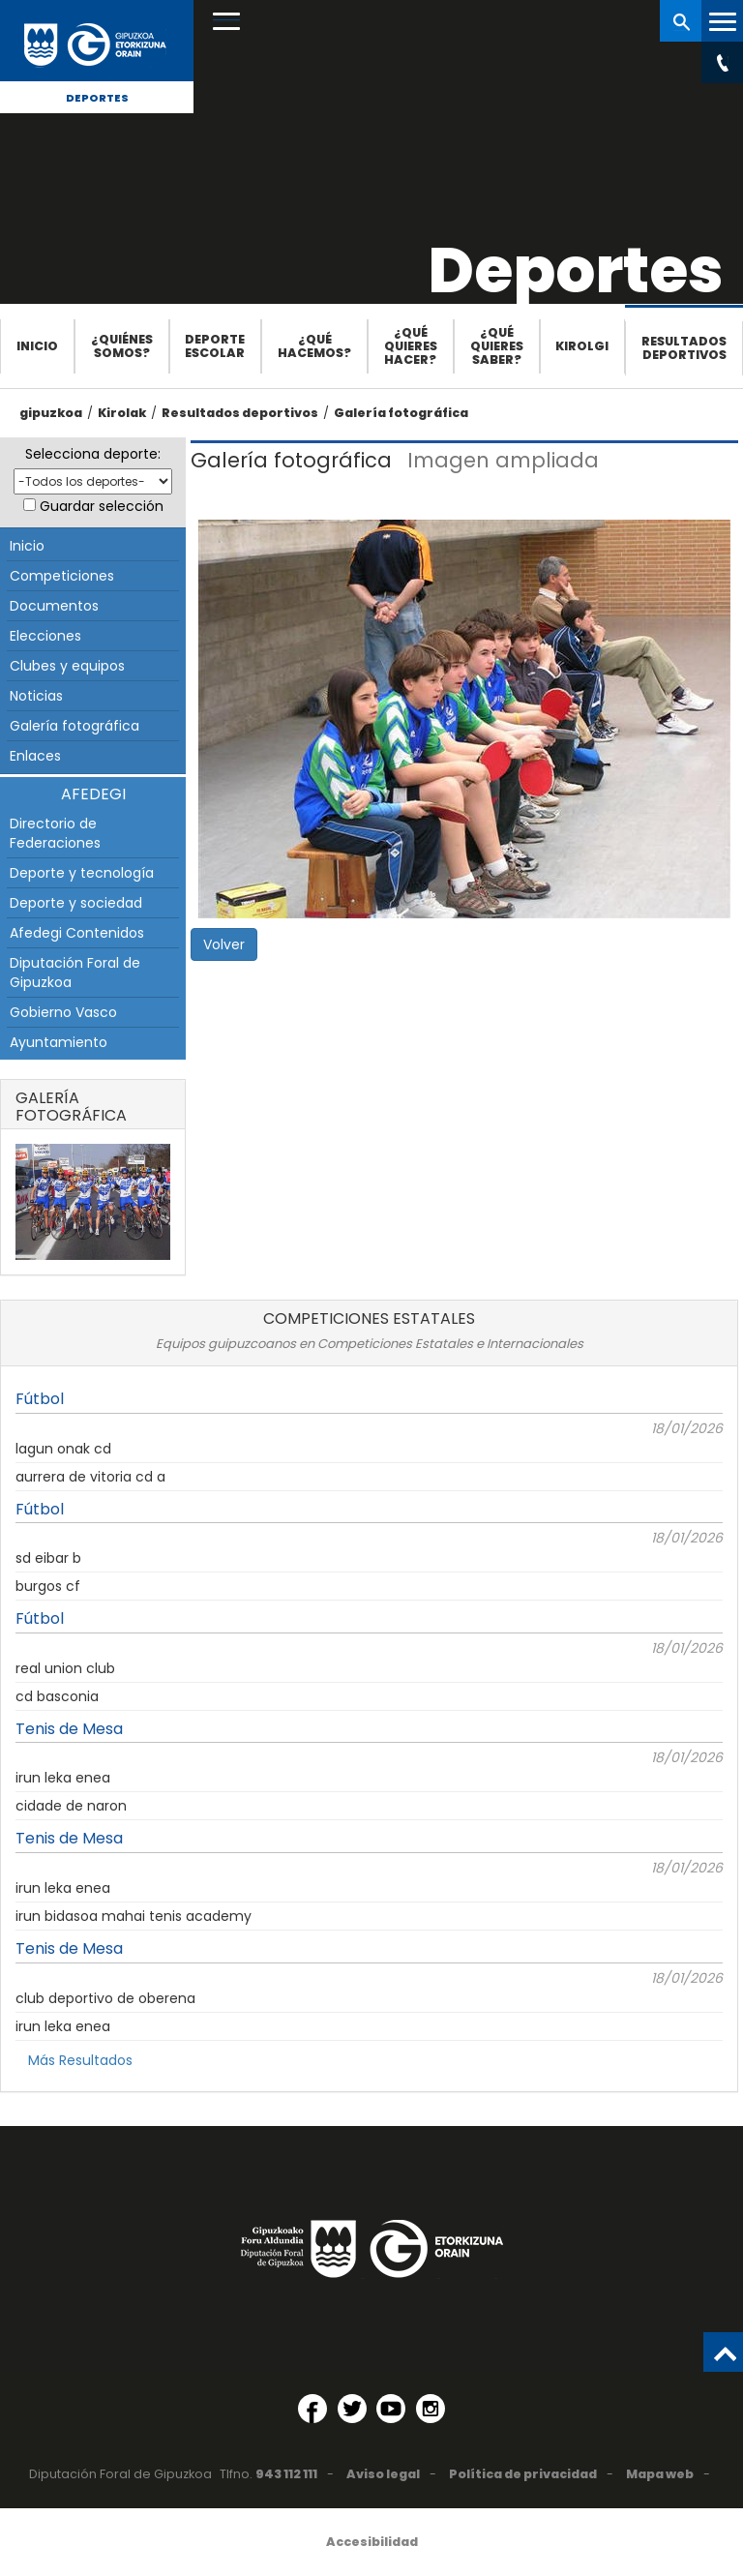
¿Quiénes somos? (122, 346)
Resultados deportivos (684, 348)
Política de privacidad (523, 2474)
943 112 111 (286, 2474)
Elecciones (45, 635)
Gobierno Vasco (63, 1012)
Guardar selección (101, 506)
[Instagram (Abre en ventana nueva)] (430, 2408)
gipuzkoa (50, 412)
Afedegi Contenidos (77, 933)
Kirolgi (582, 346)
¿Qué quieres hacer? (410, 346)
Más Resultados (80, 2060)
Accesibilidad (372, 2541)
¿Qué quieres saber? (496, 346)
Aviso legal (383, 2474)
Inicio (37, 346)
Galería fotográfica (401, 412)
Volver (224, 944)
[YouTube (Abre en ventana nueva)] (390, 2408)
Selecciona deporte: (93, 454)
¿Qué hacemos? (314, 346)
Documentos (54, 605)
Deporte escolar (215, 346)
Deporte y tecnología (82, 873)
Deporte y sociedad (76, 903)
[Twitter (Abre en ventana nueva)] (352, 2408)
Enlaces (35, 755)
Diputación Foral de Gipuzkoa (75, 972)
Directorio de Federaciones (55, 833)
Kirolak (122, 412)
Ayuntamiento (58, 1042)
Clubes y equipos (67, 665)
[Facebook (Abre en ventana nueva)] (312, 2408)
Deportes (97, 97)
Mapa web (660, 2474)
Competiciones (62, 575)
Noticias (36, 695)
